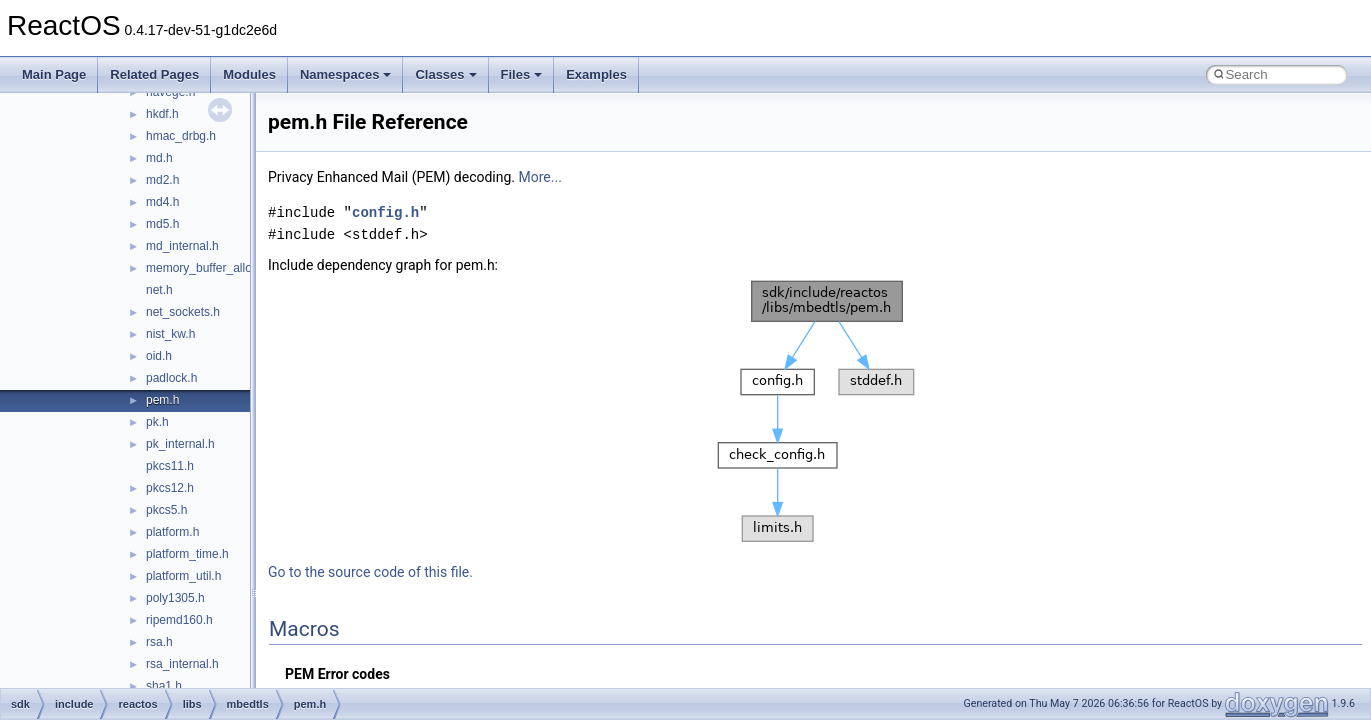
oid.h (159, 356)
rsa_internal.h (182, 664)
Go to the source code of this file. (370, 572)
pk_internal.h (180, 444)
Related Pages (154, 74)
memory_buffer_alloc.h (207, 268)
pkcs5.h (166, 510)
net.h (159, 290)
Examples (596, 74)
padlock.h (171, 378)
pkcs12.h (170, 488)
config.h (385, 212)
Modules (249, 74)
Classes (445, 74)
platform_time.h (187, 554)
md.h (159, 158)
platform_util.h (183, 576)
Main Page (54, 74)
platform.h (172, 532)
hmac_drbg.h (181, 136)
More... (540, 177)
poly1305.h (175, 598)
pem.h (162, 400)
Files (522, 74)
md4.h (162, 202)
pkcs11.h (170, 466)
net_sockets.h (183, 312)
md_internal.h (182, 246)
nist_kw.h (170, 334)
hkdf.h (162, 114)
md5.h (162, 224)
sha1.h (164, 686)
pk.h (157, 422)
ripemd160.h (179, 620)
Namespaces (346, 74)
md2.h (162, 180)
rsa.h (159, 642)
